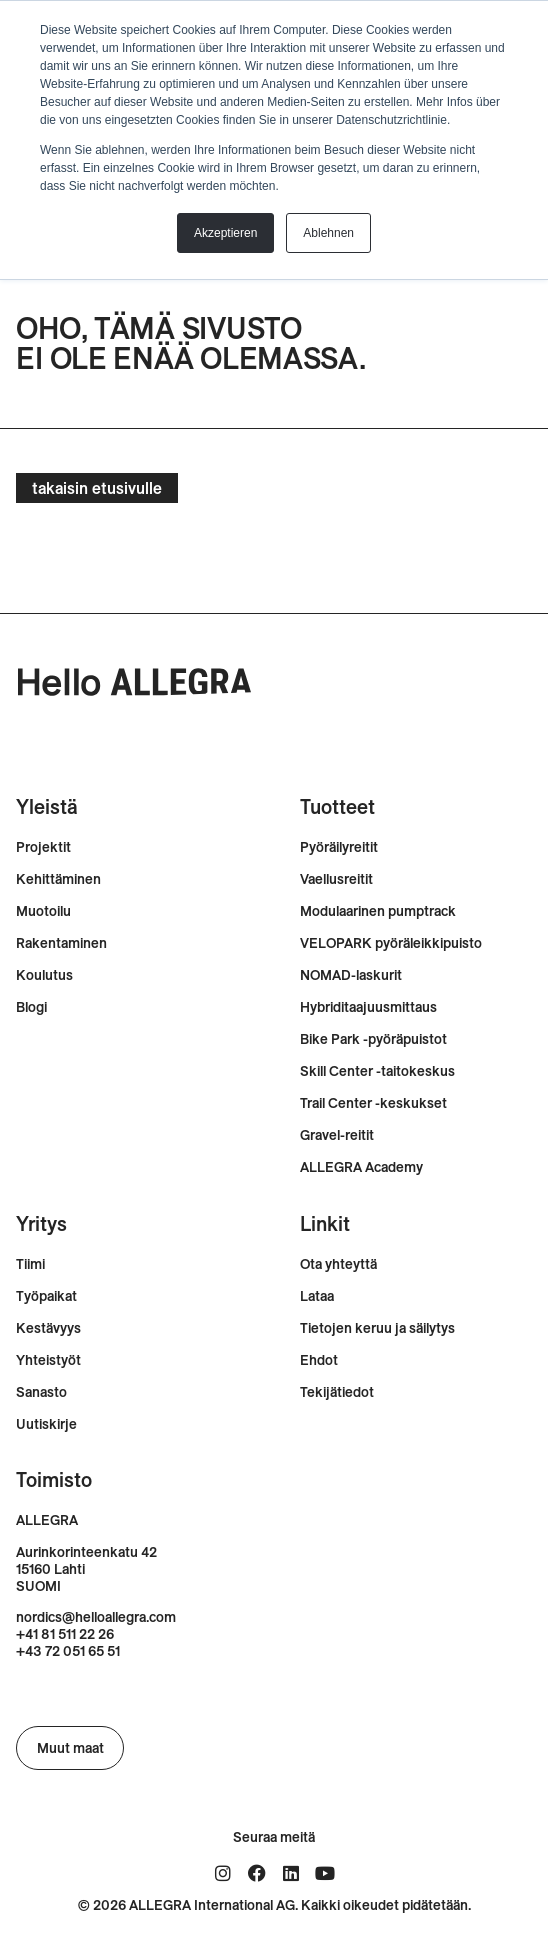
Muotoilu (43, 911)
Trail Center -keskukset (373, 1103)
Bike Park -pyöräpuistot (373, 1039)
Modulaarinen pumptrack (378, 911)
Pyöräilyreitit (339, 847)
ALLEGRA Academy (361, 1167)
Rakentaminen (61, 943)
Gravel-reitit (337, 1135)
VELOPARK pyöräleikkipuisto (391, 943)
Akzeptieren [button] (225, 233)
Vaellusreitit (336, 879)
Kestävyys (48, 1328)
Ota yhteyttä (338, 1264)
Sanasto (41, 1392)
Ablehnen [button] (328, 233)
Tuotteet (337, 806)
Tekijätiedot (337, 1392)
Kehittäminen (58, 879)
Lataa (317, 1296)
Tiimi (30, 1264)
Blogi (31, 1007)
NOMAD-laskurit (351, 975)
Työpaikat (46, 1296)
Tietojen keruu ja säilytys (377, 1328)
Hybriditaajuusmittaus (368, 1007)
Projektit (43, 847)
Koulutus (44, 975)
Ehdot (319, 1360)
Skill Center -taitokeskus (377, 1071)
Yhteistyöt (48, 1360)
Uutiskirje (46, 1424)
